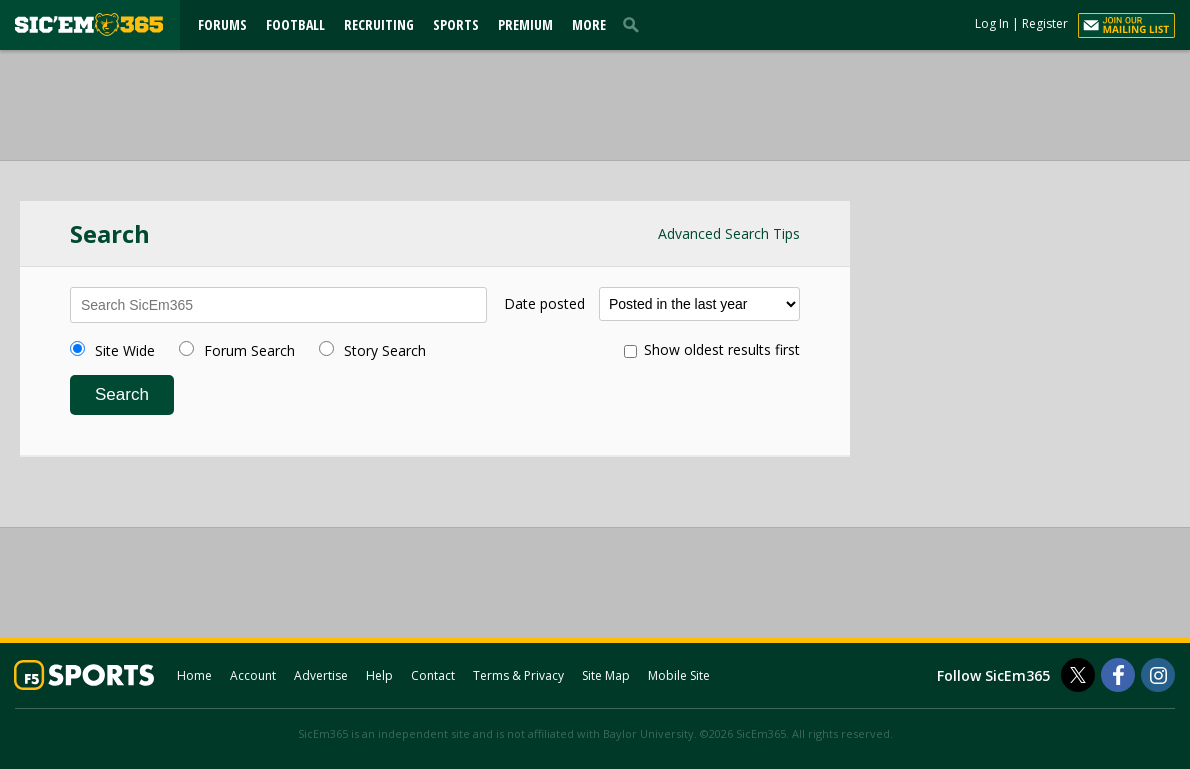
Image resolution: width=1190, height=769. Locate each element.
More (589, 24)
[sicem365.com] (89, 24)
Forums (222, 24)
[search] (635, 24)
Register (1045, 23)
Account (253, 675)
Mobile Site (679, 675)
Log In (992, 23)
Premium (525, 24)
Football (295, 24)
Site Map (606, 675)
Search (122, 394)
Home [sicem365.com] (194, 675)
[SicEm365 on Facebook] (1118, 675)
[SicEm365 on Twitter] (1078, 675)
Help (379, 675)
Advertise (321, 675)
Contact (433, 675)
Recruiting (379, 24)
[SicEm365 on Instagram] (1158, 675)
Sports (456, 24)
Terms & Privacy (518, 675)
